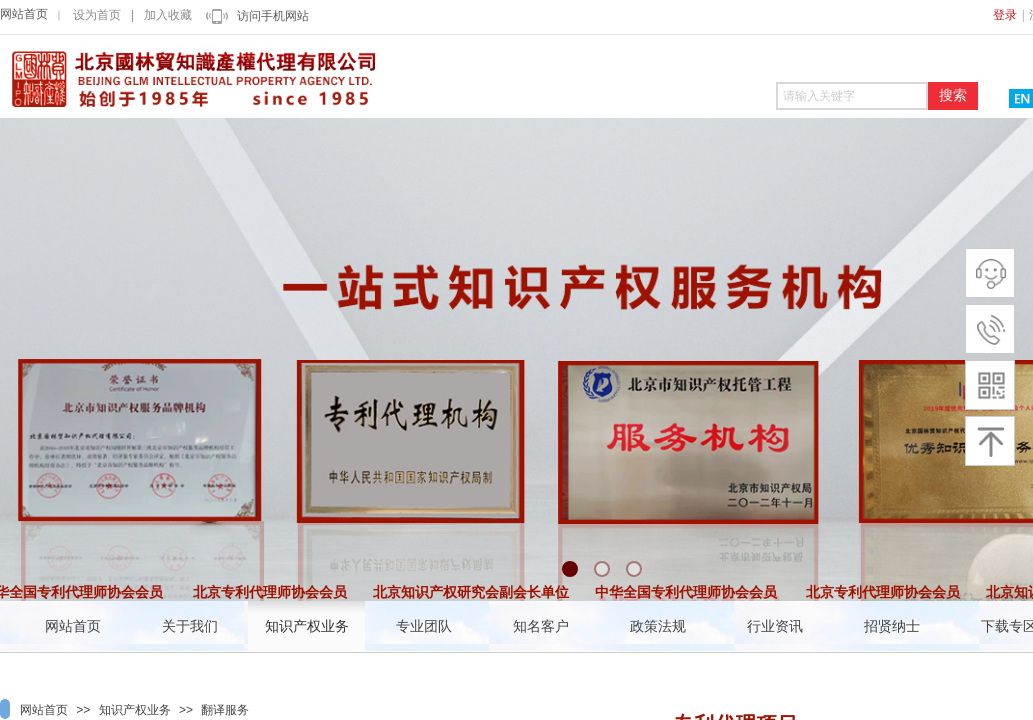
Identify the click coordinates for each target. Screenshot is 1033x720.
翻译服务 (225, 710)
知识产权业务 (135, 710)
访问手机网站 (273, 16)
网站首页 (24, 14)
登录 (1005, 15)
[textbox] (852, 96)
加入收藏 (168, 15)
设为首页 (97, 15)
